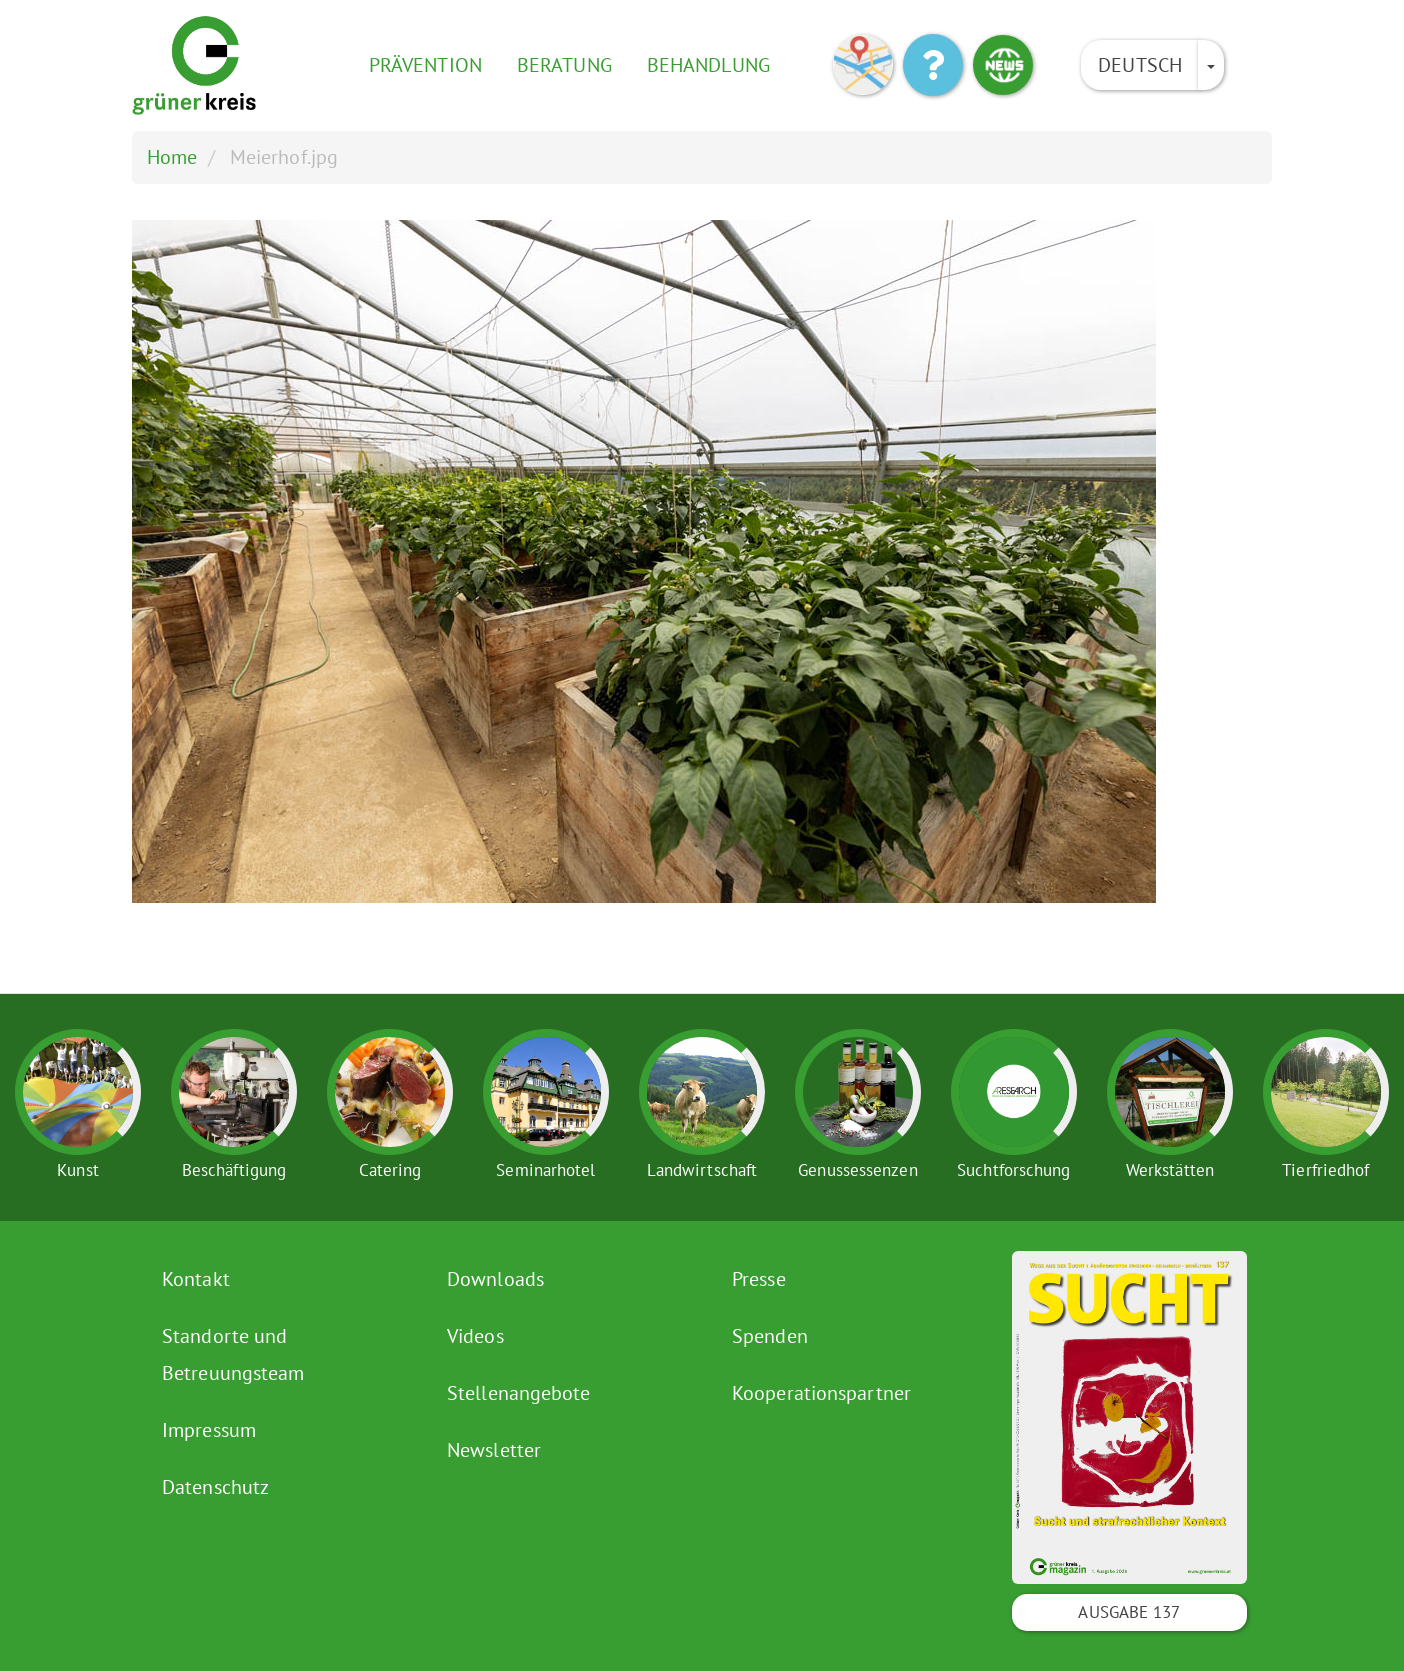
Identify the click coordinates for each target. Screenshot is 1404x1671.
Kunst (78, 1170)
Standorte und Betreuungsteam (233, 1354)
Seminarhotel (545, 1170)
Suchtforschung (1013, 1170)
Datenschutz (215, 1487)
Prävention (425, 65)
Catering (390, 1170)
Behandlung (708, 65)
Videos (475, 1336)
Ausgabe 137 (1129, 1612)
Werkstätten (1170, 1170)
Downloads (495, 1279)
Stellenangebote (519, 1393)
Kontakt (196, 1279)
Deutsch (1140, 65)
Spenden (770, 1336)
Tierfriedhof (1325, 1170)
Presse (759, 1279)
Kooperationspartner (821, 1393)
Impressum (209, 1430)
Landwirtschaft (702, 1170)
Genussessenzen (857, 1170)
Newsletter (494, 1450)
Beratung (564, 65)
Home (172, 157)
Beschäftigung (234, 1170)
